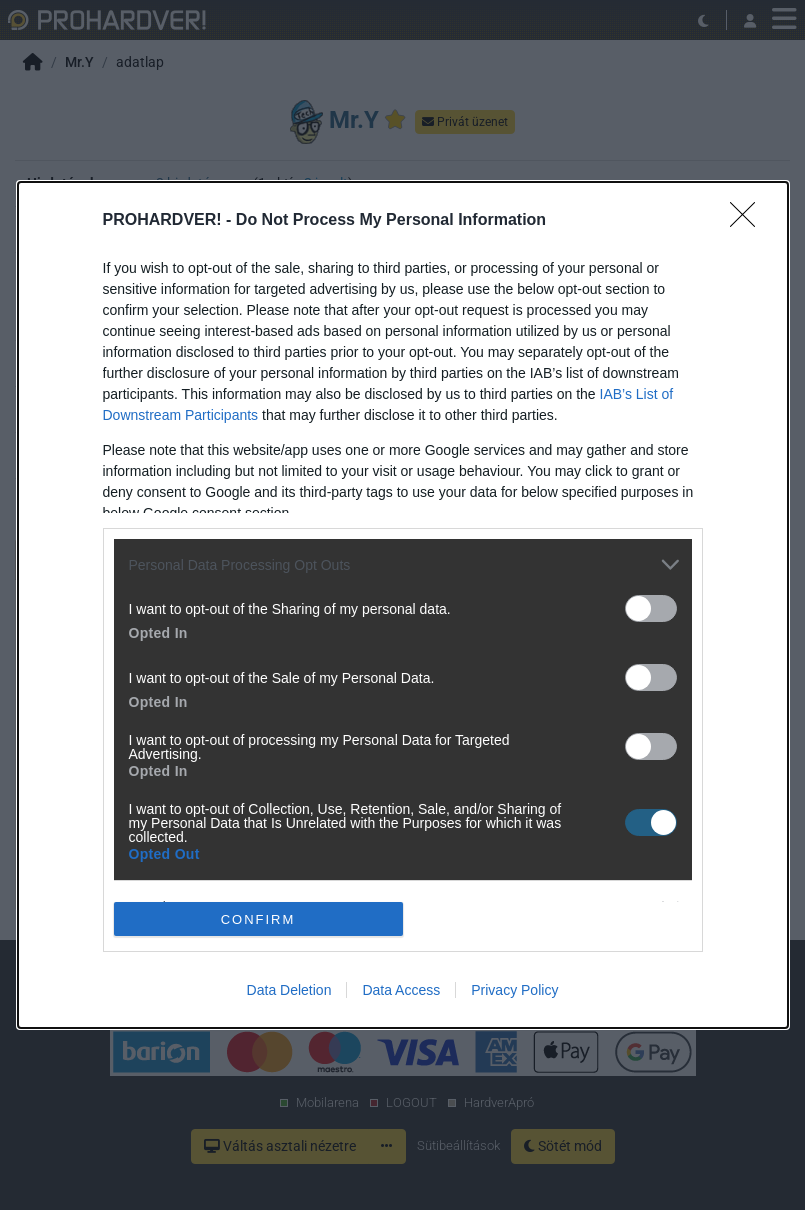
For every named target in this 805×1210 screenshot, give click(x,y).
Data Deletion (289, 990)
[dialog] (403, 605)
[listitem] (403, 564)
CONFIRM (258, 918)
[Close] (749, 221)
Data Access (401, 990)
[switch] (651, 608)
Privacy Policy (514, 990)
